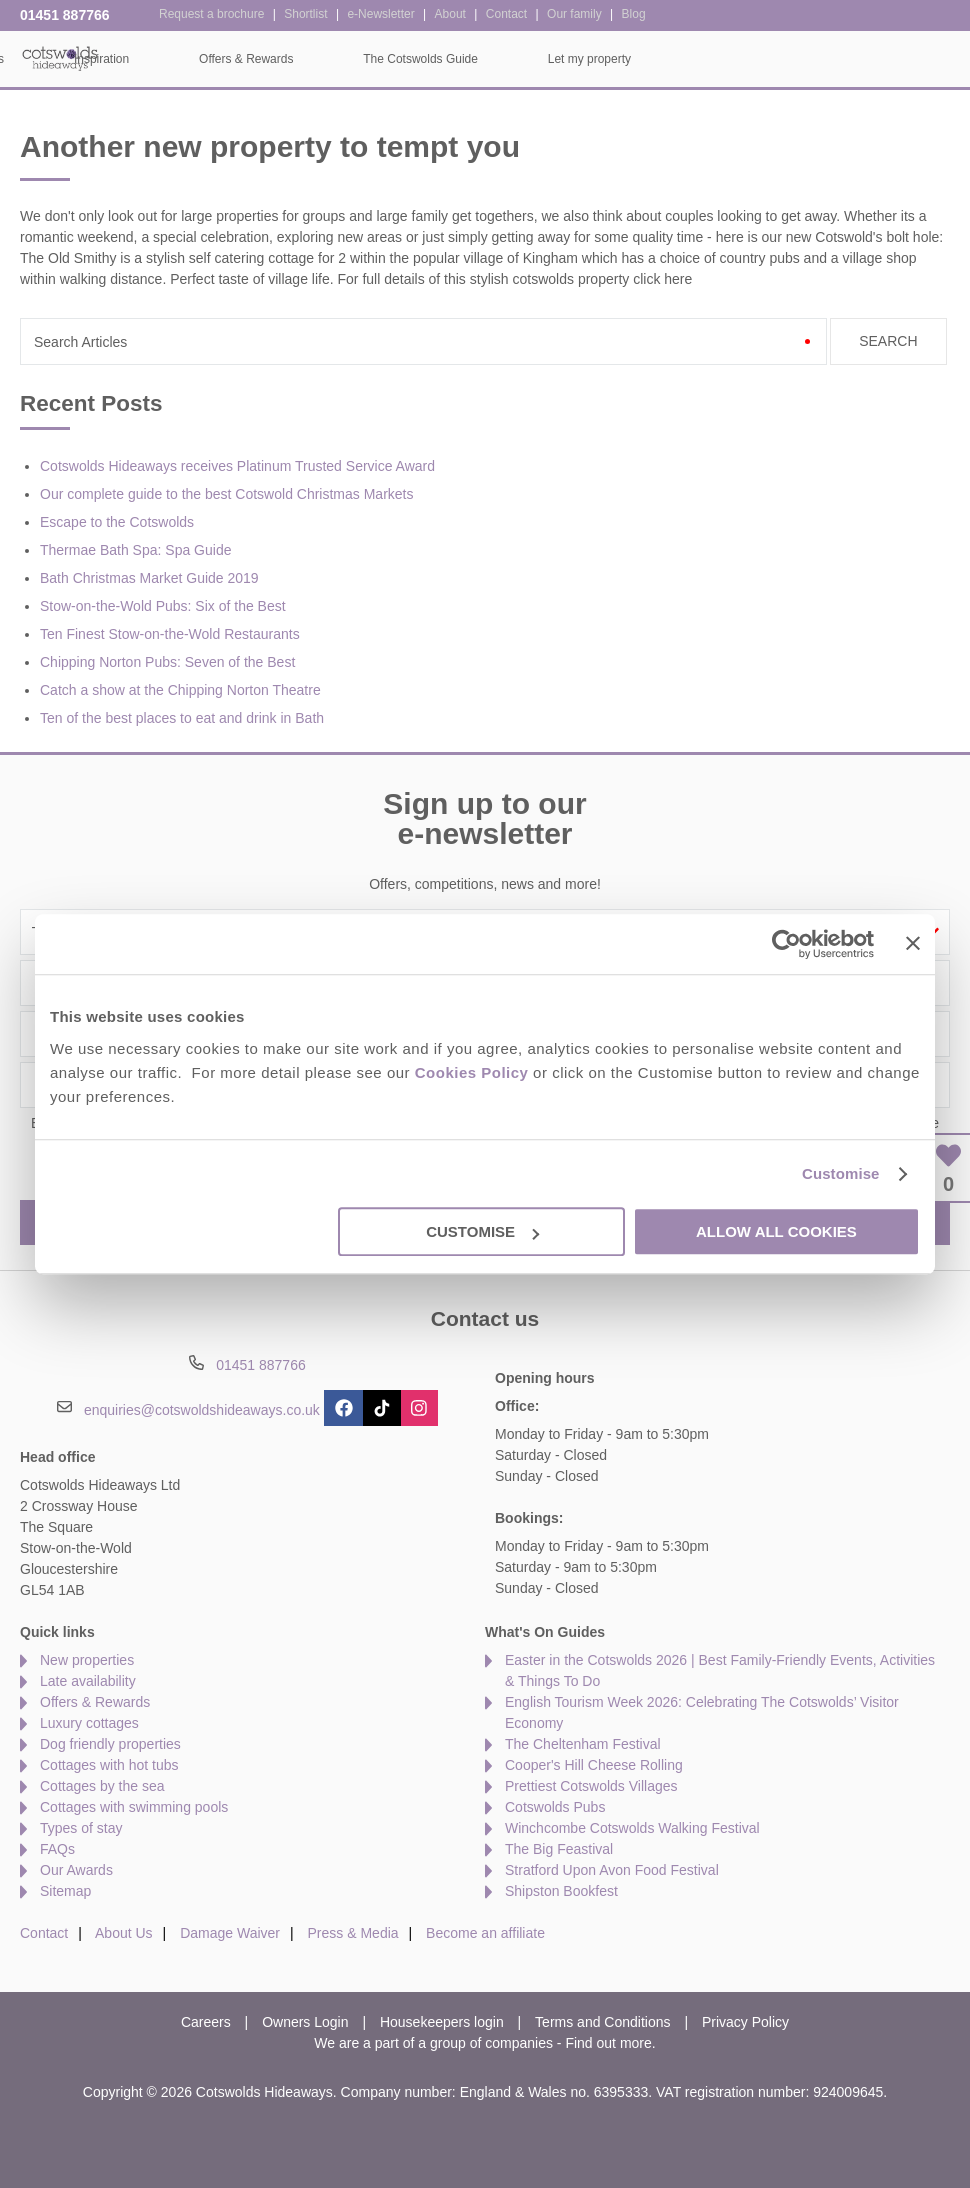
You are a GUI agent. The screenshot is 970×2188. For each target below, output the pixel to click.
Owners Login (305, 2022)
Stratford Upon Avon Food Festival (612, 1870)
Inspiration (405, 59)
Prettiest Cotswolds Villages (591, 1786)
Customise (841, 1173)
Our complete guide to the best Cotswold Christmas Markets (227, 494)
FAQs (57, 1849)
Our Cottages (272, 59)
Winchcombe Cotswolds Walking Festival (632, 1828)
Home (151, 59)
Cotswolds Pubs (555, 1807)
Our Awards (76, 1870)
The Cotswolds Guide (724, 59)
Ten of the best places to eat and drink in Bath (182, 718)
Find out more (608, 2043)
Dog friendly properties (110, 1744)
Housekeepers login (442, 2022)
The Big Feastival (559, 1849)
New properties (87, 1660)
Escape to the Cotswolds (117, 522)
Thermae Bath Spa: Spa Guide (135, 550)
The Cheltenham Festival (583, 1744)
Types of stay (81, 1828)
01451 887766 (65, 15)
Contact (44, 1933)
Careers (206, 2022)
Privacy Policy (745, 2022)
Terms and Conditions (602, 2022)
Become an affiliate (485, 1933)
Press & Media (353, 1933)
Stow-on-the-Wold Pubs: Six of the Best (163, 606)
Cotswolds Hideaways (60, 57)
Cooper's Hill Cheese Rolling (594, 1765)
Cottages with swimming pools (134, 1807)
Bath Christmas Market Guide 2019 (149, 578)
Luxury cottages (89, 1723)
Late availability (88, 1681)
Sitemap (65, 1891)
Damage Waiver (230, 1933)
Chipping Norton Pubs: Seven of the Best (167, 662)
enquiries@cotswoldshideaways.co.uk (202, 1409)
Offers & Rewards (550, 59)
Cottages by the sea (102, 1786)
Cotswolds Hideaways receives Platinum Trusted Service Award (237, 466)
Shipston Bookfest (561, 1891)
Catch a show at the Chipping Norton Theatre (180, 690)
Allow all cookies (776, 1231)
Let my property (893, 59)
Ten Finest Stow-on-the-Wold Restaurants (170, 634)
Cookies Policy (472, 1072)
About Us (124, 1933)
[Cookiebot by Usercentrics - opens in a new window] (786, 944)
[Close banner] (913, 943)
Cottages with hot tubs (109, 1765)
